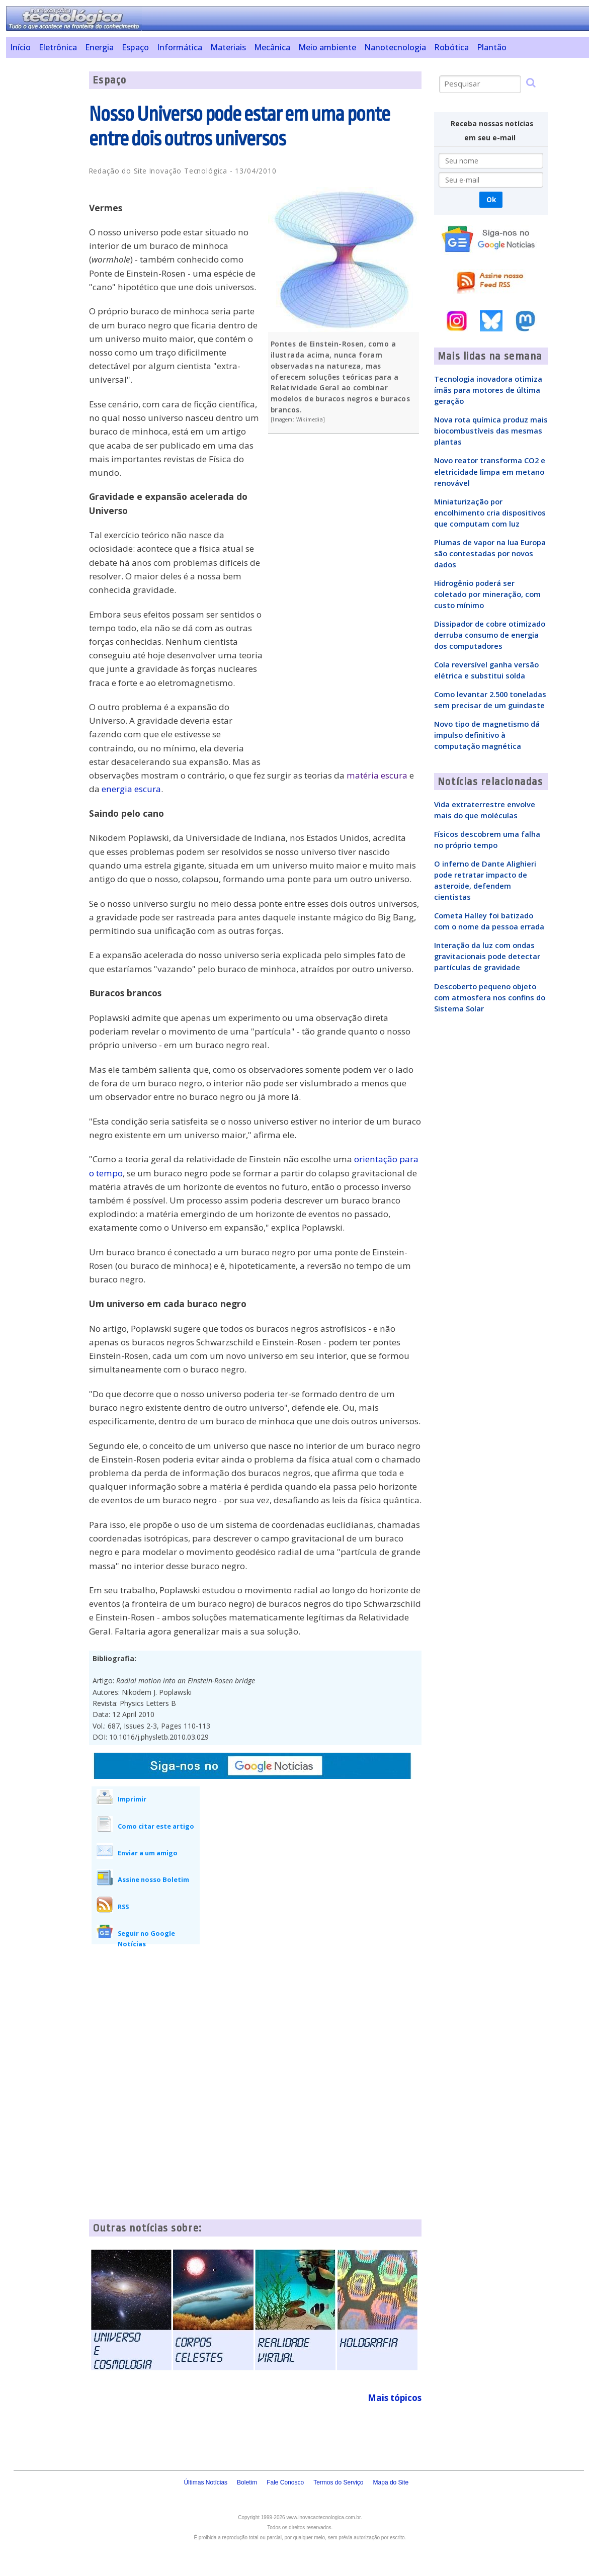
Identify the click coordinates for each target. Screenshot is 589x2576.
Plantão (492, 47)
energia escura (131, 789)
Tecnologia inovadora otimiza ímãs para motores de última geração (488, 390)
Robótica (451, 47)
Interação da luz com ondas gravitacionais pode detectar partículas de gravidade (487, 956)
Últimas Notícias (205, 2482)
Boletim (247, 2482)
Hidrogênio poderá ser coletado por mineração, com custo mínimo (487, 594)
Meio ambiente (327, 47)
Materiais (228, 47)
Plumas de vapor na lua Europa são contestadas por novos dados (490, 553)
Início (20, 47)
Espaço (135, 47)
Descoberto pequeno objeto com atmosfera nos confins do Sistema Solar (489, 997)
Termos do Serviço (338, 2482)
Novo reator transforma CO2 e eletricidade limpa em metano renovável (489, 471)
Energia (99, 47)
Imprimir (132, 1799)
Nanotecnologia (395, 47)
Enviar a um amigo (148, 1852)
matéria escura (377, 775)
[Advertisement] (44, 222)
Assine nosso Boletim (153, 1879)
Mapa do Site (391, 2482)
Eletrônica (58, 47)
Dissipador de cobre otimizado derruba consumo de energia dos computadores (489, 635)
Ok (491, 199)
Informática (179, 47)
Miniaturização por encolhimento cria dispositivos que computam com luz (490, 512)
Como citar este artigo (156, 1826)
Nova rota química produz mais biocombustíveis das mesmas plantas (491, 430)
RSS (123, 1906)
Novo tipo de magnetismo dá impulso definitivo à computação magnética (487, 735)
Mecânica (272, 47)
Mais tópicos (395, 2397)
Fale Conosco (285, 2482)
